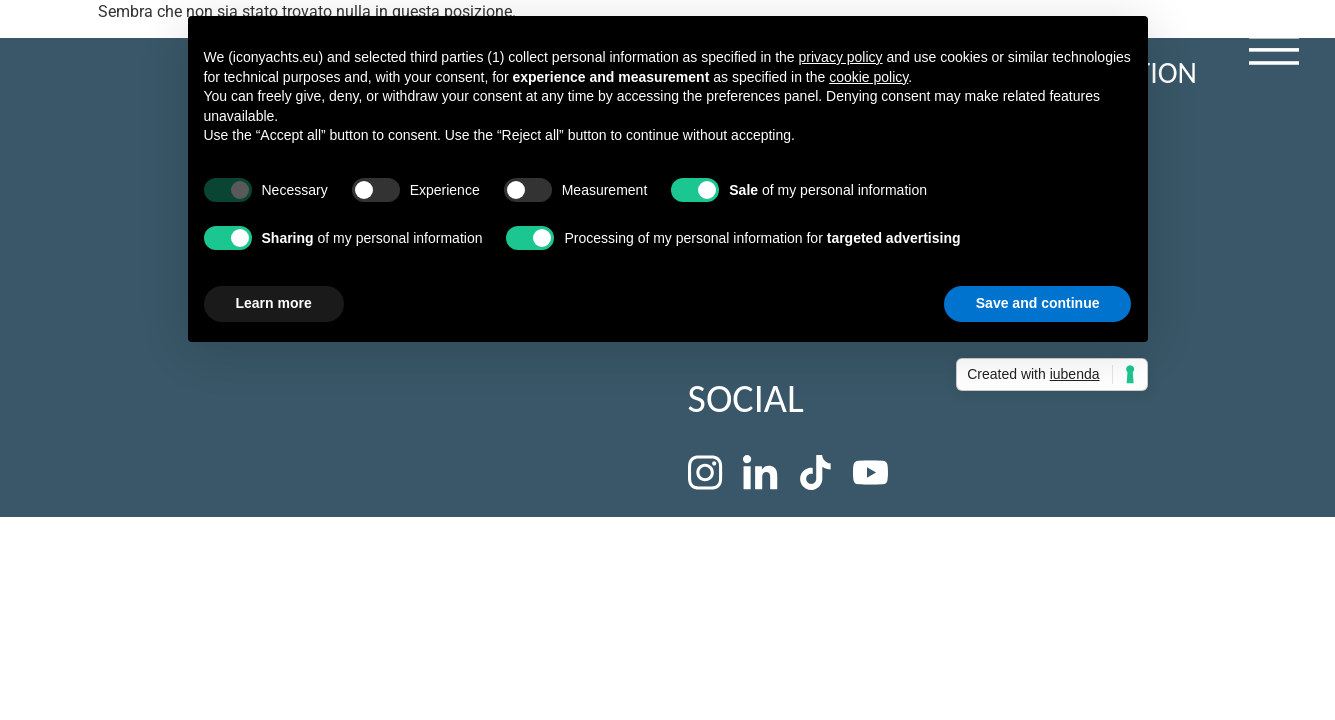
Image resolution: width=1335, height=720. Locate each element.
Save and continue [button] (1038, 303)
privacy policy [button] (841, 57)
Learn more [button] (274, 303)
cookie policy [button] (868, 77)
